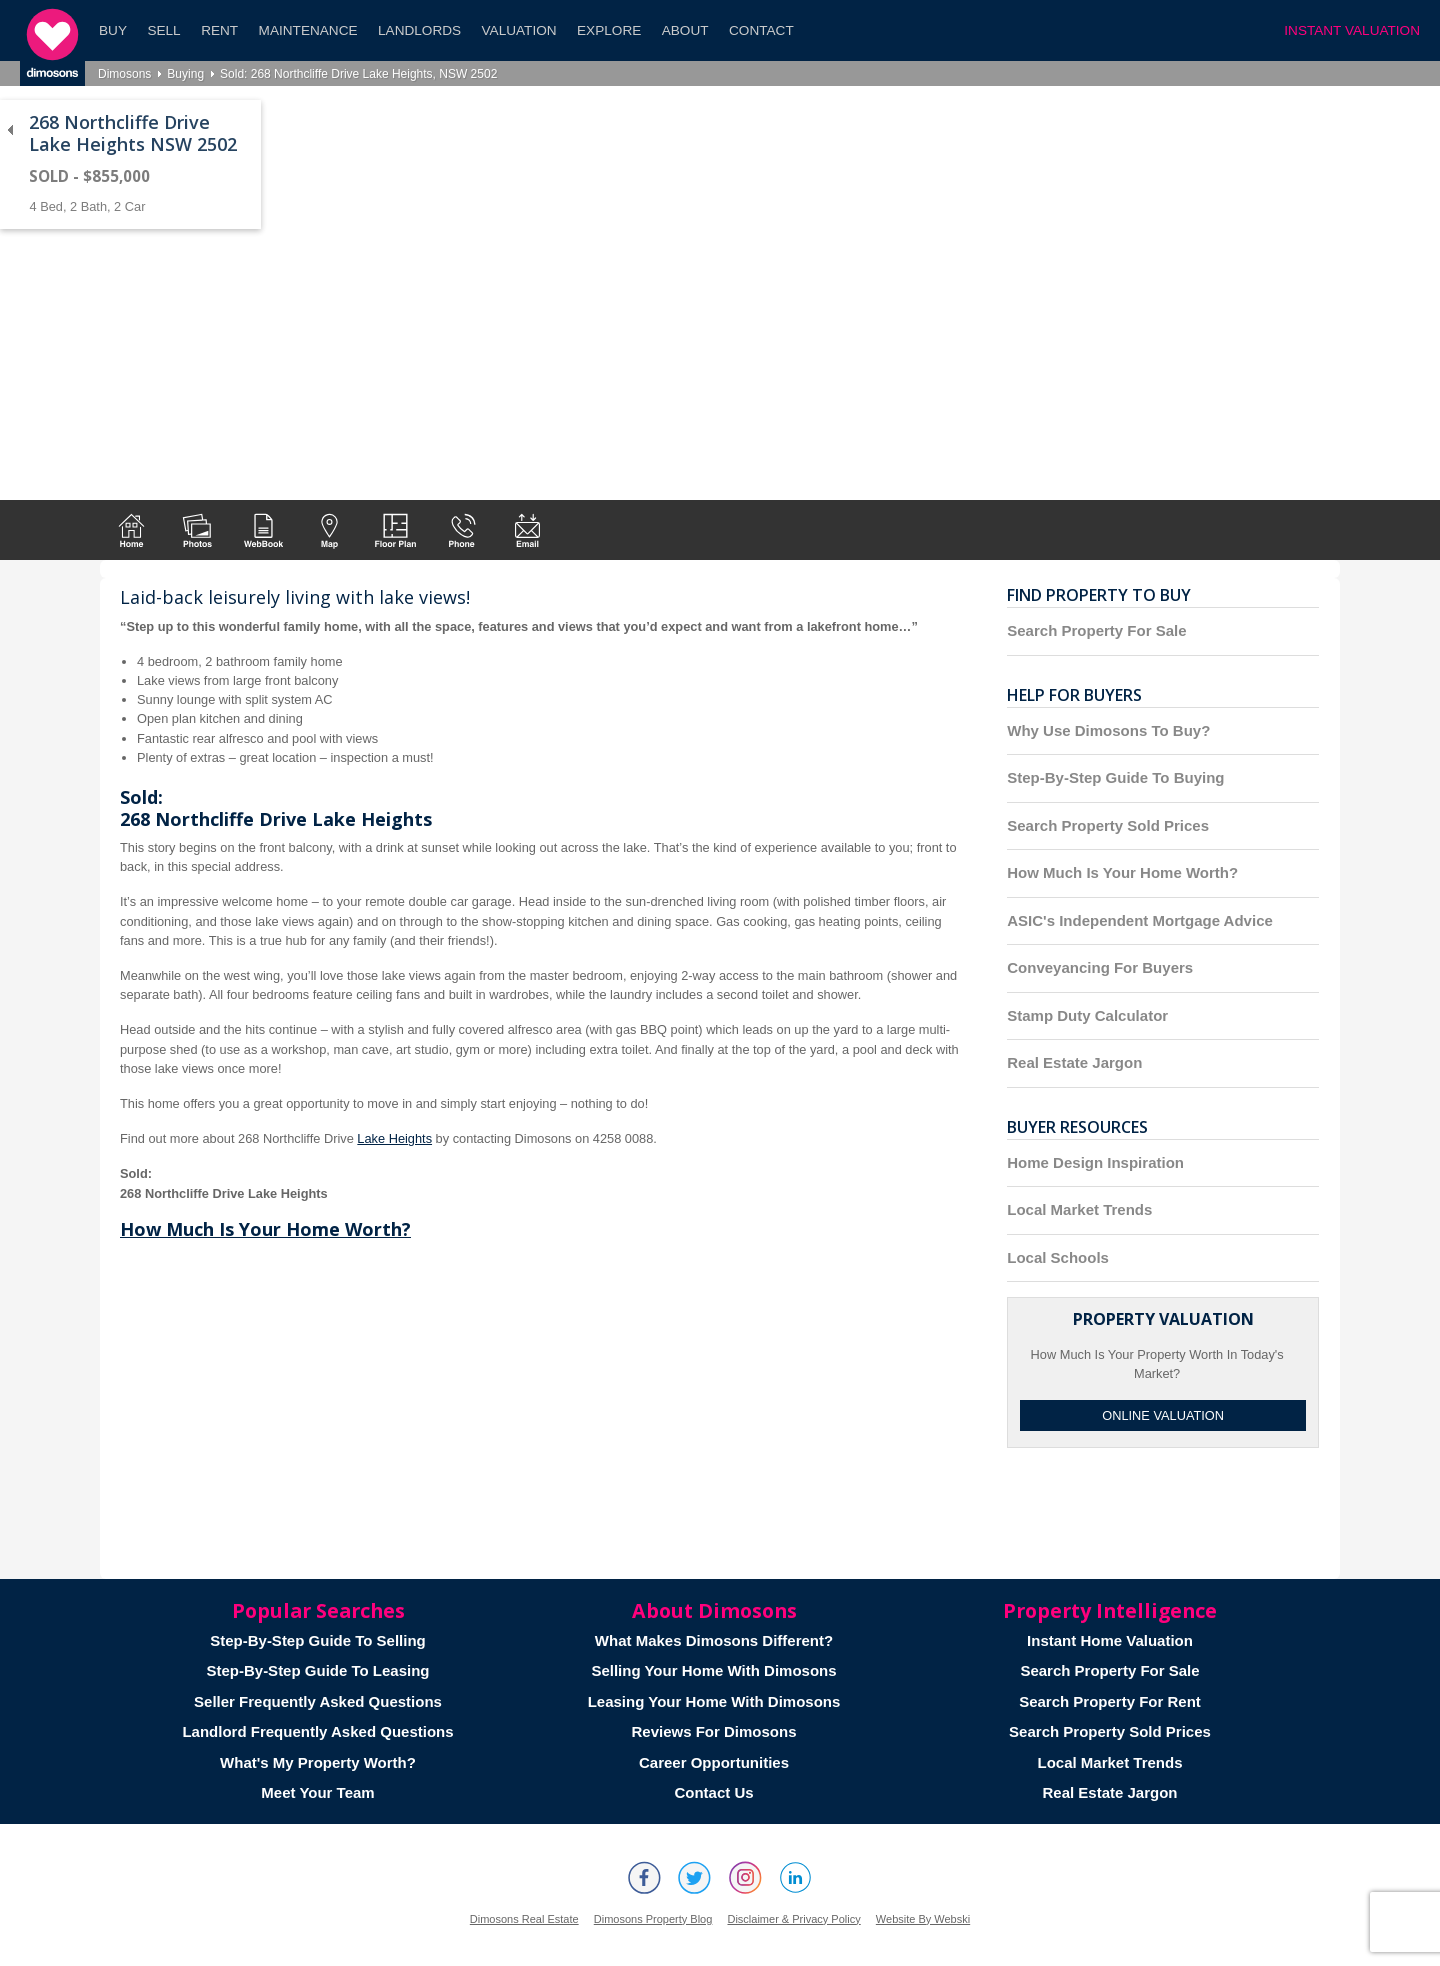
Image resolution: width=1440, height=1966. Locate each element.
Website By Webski (923, 1919)
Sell (163, 30)
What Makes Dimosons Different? (714, 1640)
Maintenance (308, 30)
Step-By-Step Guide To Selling (318, 1640)
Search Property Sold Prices (1108, 825)
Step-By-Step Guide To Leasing (317, 1670)
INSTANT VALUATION (1352, 30)
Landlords (419, 30)
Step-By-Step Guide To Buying (1115, 777)
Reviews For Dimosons (713, 1731)
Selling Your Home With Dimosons (713, 1670)
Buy (113, 30)
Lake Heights (394, 1138)
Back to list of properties (10, 130)
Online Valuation (1163, 1415)
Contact (761, 30)
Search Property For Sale (1096, 630)
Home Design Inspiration (1095, 1162)
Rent (219, 30)
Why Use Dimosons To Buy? (1108, 730)
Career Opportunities (714, 1762)
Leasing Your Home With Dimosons (714, 1701)
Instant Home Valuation (1110, 1640)
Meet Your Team (317, 1792)
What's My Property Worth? (318, 1762)
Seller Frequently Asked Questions (318, 1701)
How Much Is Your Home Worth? (265, 1229)
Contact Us (713, 1792)
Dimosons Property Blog (653, 1919)
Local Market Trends (1079, 1209)
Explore (609, 30)
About (685, 30)
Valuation (519, 30)
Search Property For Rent (1110, 1701)
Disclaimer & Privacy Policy (793, 1919)
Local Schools (1058, 1257)
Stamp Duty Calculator (1087, 1015)
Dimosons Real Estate (524, 1919)
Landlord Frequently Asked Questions (317, 1731)
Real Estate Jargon (1074, 1062)
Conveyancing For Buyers (1100, 967)
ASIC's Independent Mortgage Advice (1140, 920)
